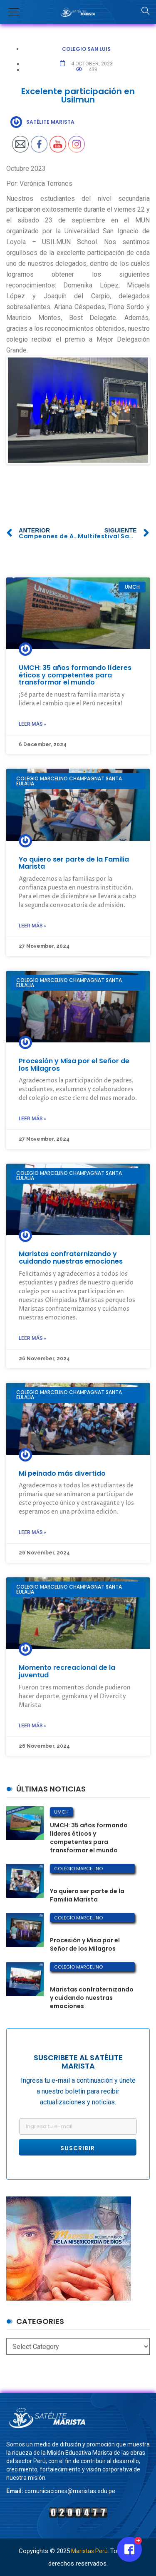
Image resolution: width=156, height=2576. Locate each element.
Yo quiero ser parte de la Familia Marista (74, 863)
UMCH (61, 1812)
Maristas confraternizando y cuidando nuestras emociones (71, 1257)
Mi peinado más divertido (62, 1473)
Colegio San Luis (86, 48)
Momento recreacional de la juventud (67, 1671)
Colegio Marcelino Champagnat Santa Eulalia (87, 1869)
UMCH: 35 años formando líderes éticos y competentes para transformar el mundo (75, 675)
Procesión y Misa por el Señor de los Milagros (74, 1064)
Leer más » (32, 724)
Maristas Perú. (90, 2551)
